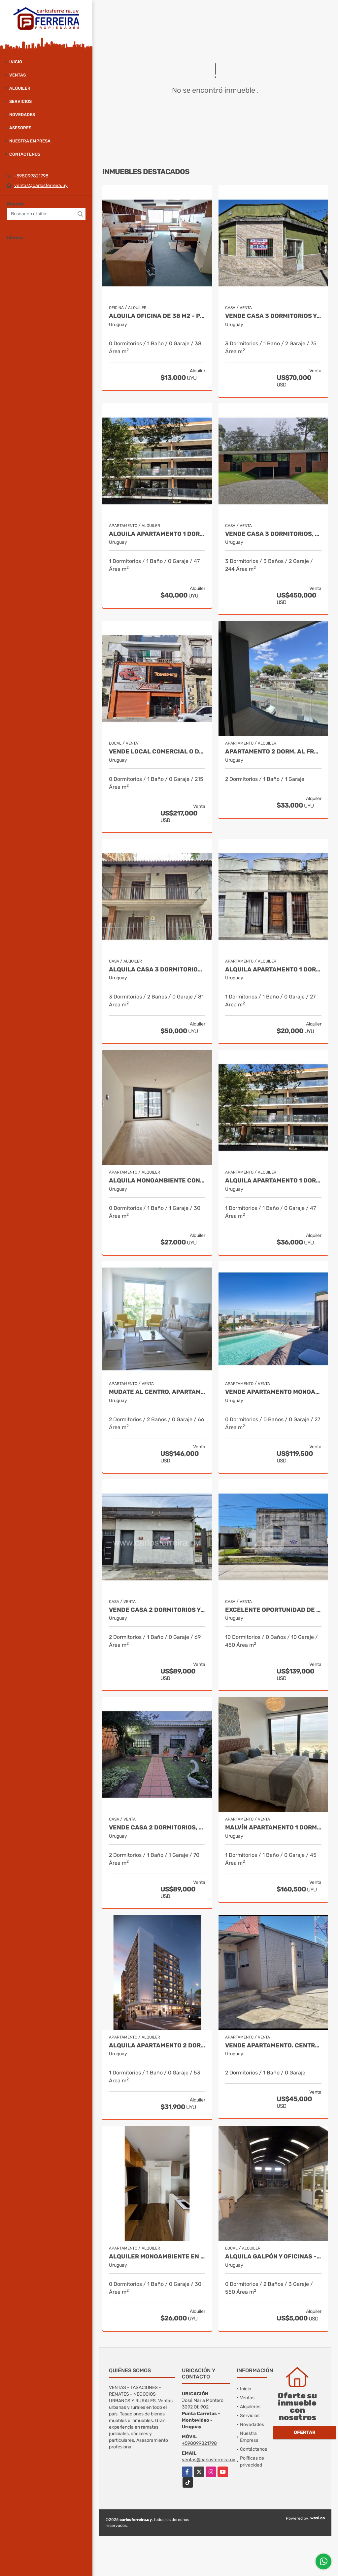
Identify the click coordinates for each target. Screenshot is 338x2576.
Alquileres (250, 2406)
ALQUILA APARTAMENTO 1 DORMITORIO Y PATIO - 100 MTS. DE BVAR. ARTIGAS (273, 969)
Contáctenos (24, 154)
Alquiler (19, 88)
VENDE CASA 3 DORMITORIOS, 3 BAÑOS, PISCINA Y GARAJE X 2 (273, 534)
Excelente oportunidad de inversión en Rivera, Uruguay (273, 1610)
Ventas (17, 75)
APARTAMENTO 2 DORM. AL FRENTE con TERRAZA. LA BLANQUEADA (273, 751)
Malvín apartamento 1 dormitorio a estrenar (273, 1827)
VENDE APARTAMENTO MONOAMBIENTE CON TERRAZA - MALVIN (273, 1392)
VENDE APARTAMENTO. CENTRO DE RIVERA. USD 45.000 (273, 2045)
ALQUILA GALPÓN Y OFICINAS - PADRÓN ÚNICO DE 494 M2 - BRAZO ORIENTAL (273, 2256)
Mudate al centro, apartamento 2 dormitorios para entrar (157, 1392)
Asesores (20, 127)
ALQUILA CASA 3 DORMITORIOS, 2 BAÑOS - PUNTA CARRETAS (157, 969)
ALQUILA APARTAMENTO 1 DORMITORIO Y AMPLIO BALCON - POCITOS (273, 1180)
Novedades (22, 114)
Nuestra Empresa (30, 140)
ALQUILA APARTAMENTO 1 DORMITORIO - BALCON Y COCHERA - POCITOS (157, 534)
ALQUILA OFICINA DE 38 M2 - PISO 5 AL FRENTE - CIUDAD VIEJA (157, 316)
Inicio (15, 61)
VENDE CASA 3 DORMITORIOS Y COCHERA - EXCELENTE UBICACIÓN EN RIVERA (273, 316)
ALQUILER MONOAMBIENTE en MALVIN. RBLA (157, 2256)
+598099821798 (31, 176)
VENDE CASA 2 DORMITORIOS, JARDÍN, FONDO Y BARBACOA (157, 1827)
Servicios (20, 101)
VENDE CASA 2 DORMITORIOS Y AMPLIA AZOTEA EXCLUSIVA (157, 1610)
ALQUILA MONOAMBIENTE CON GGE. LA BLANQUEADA (157, 1180)
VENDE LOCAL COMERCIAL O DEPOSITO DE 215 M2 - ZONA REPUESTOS (157, 751)
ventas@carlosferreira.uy (41, 185)
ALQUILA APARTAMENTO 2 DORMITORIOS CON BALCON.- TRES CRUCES (157, 2045)
